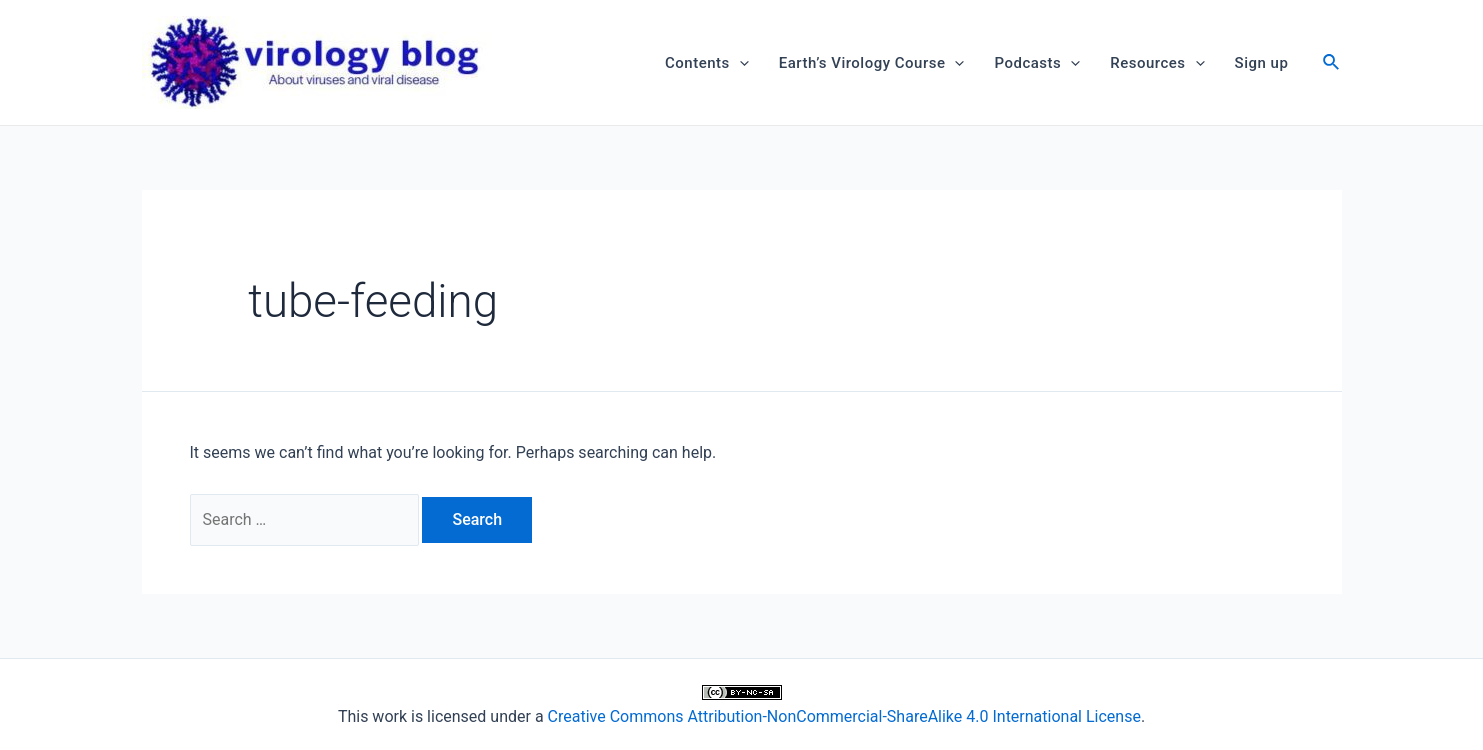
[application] (739, 63)
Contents (707, 63)
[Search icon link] (1332, 64)
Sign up (1262, 63)
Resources (1157, 63)
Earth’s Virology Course (872, 63)
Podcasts (1037, 63)
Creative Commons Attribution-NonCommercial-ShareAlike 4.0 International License (844, 716)
